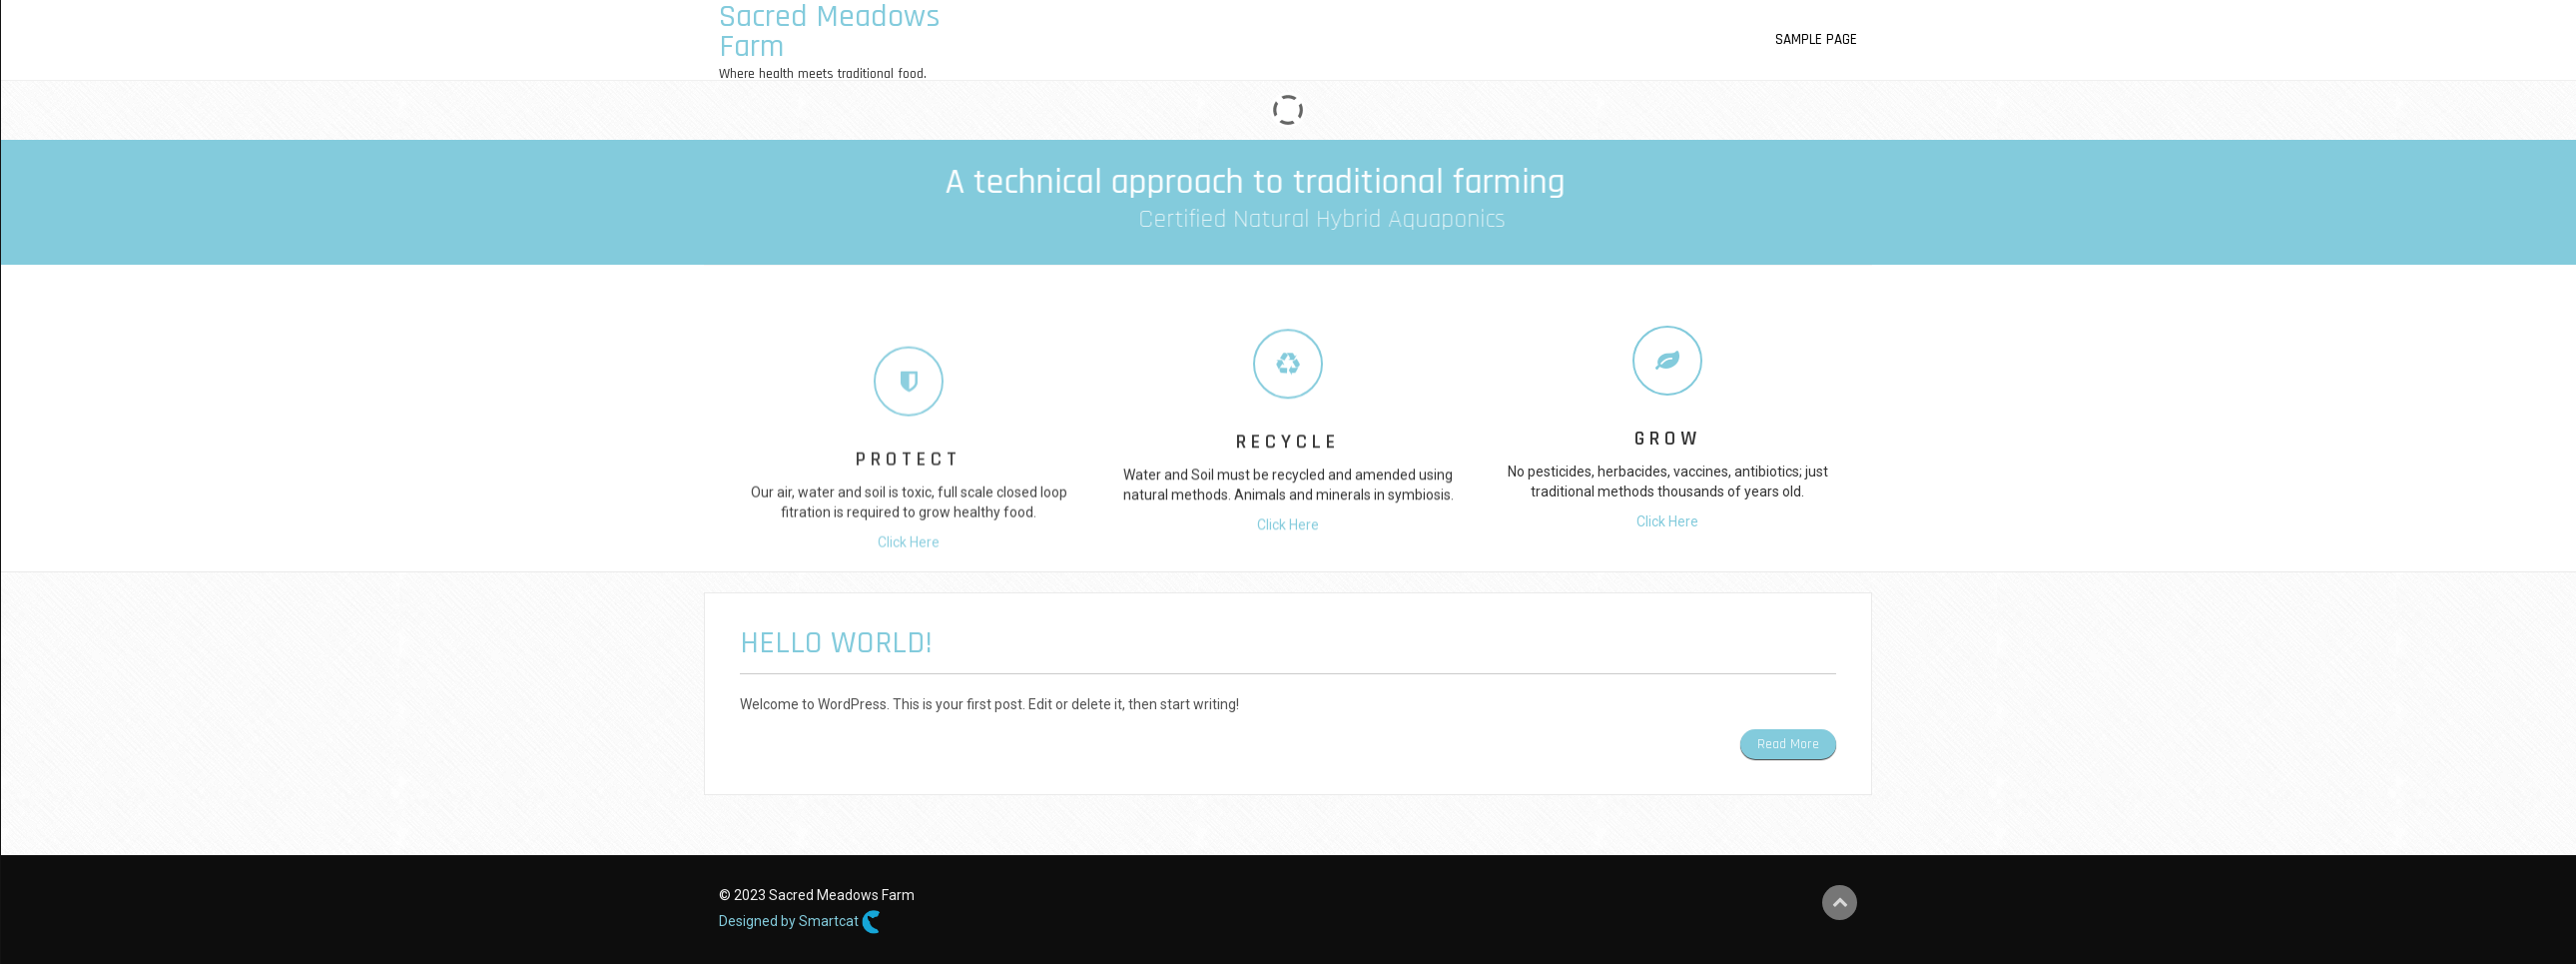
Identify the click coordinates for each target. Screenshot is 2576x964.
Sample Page (1816, 39)
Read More (1788, 744)
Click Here (909, 618)
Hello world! (836, 642)
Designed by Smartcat (800, 922)
